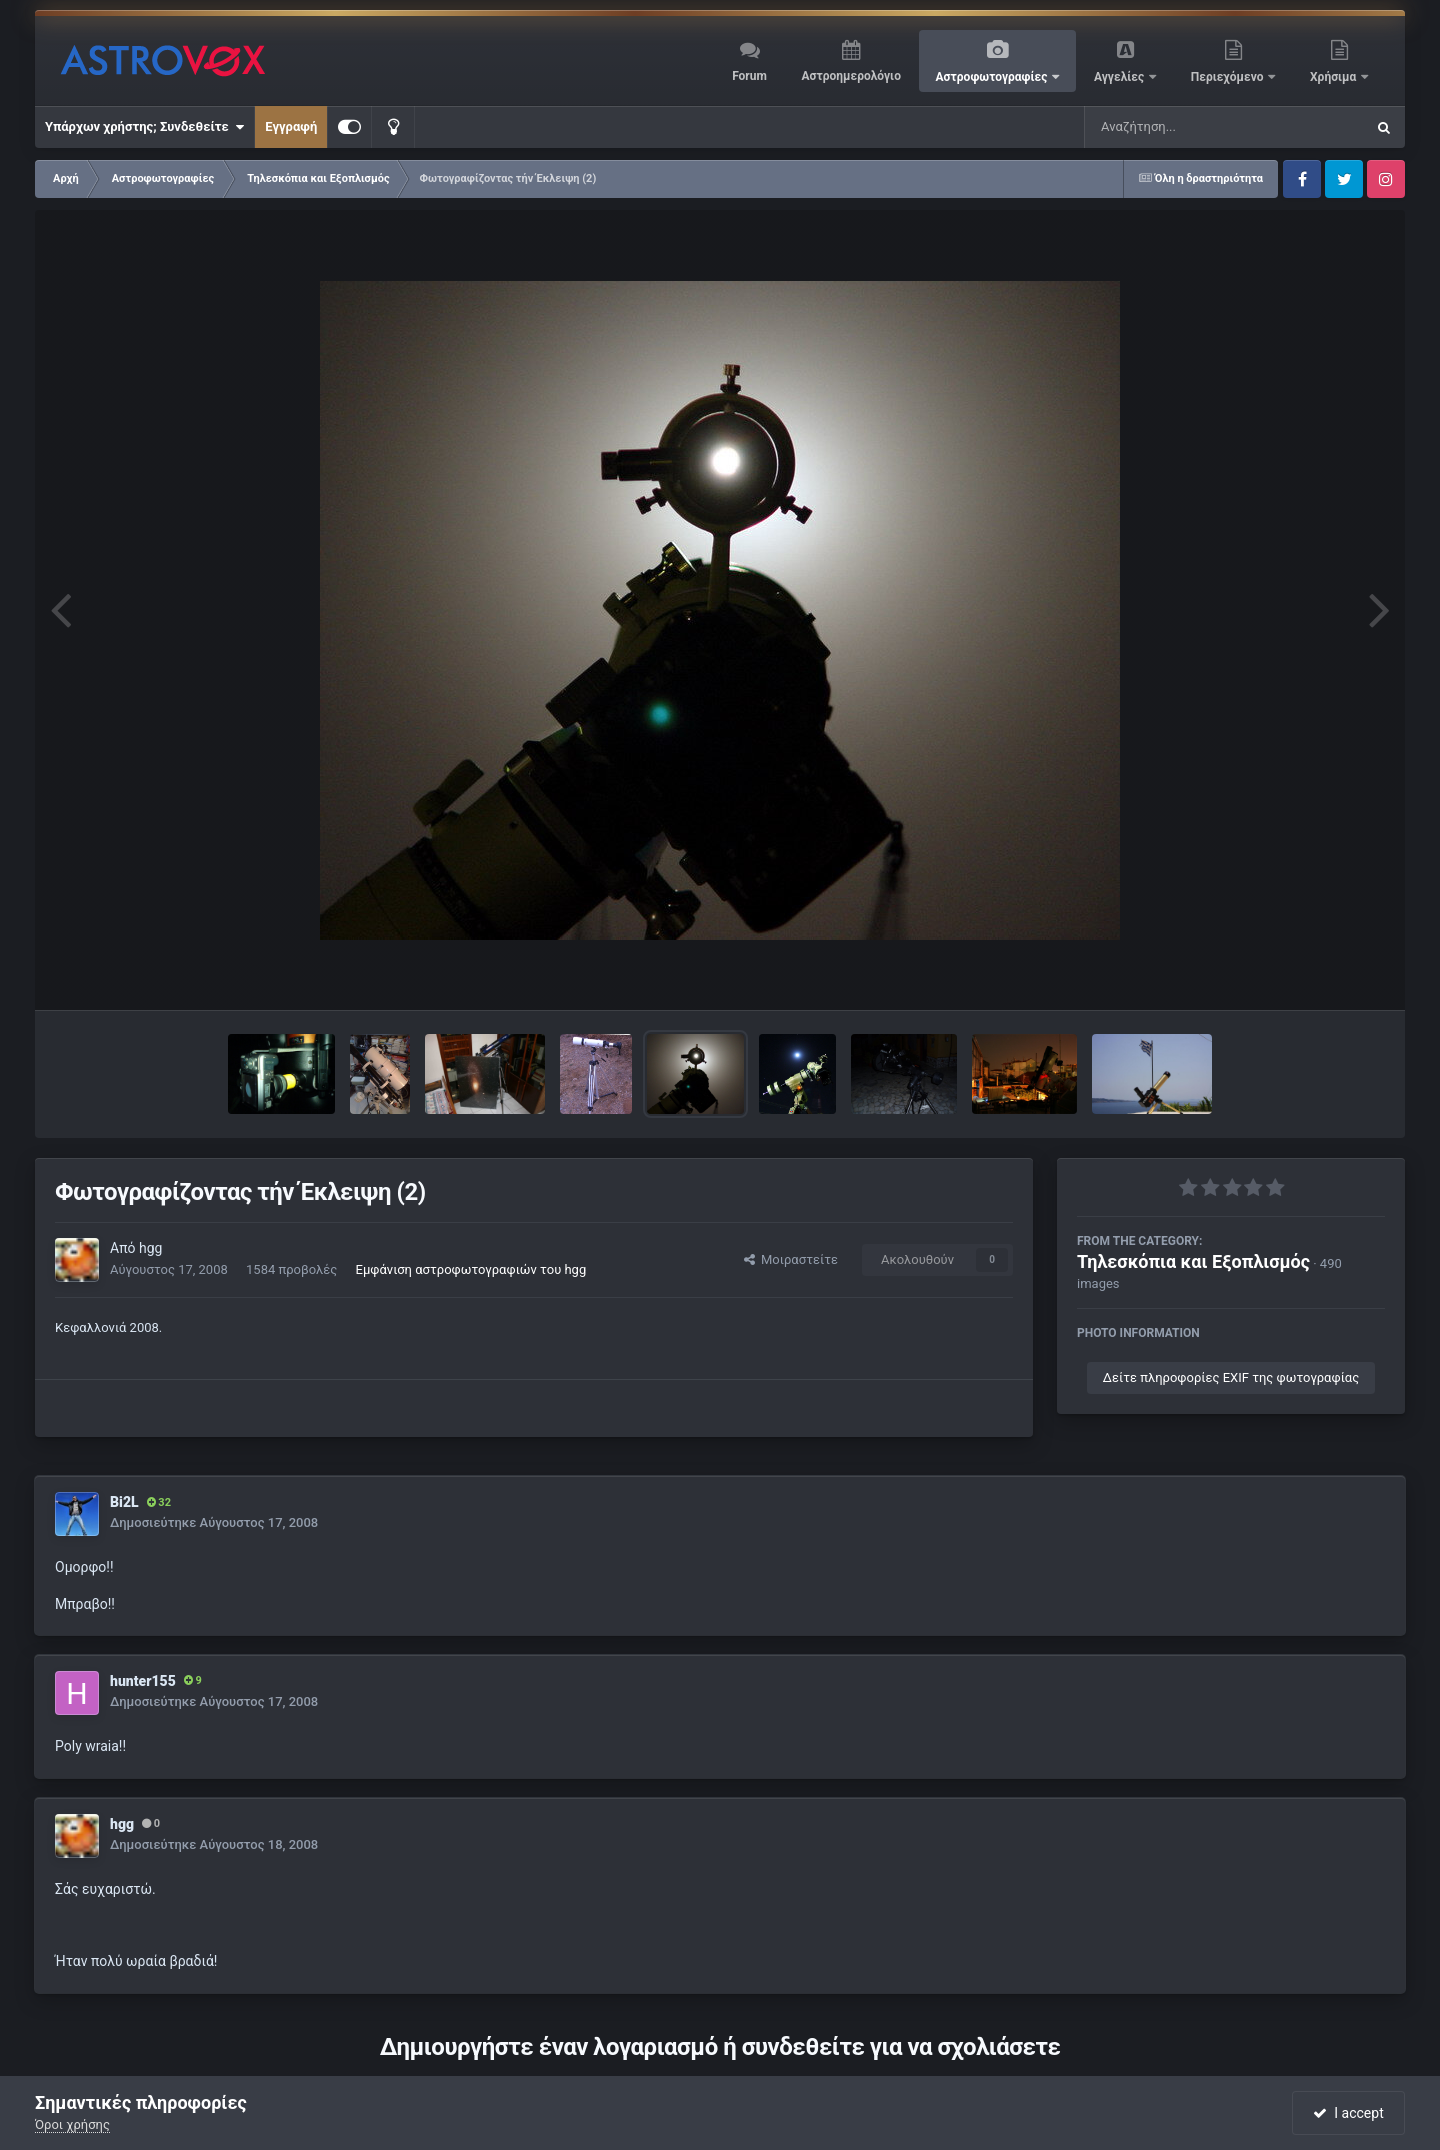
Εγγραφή (291, 126)
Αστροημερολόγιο (850, 76)
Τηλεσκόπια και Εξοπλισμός (1193, 1261)
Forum (749, 76)
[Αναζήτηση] (1184, 127)
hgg (150, 1248)
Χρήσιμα (1334, 77)
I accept (1348, 2113)
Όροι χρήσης (72, 2124)
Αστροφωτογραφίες (993, 77)
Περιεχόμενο (1229, 77)
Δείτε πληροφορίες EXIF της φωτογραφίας (1231, 1377)
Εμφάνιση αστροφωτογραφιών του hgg (471, 1269)
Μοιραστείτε (791, 1259)
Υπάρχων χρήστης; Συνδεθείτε (144, 127)
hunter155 (143, 1681)
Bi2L (124, 1502)
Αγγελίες (1120, 77)
